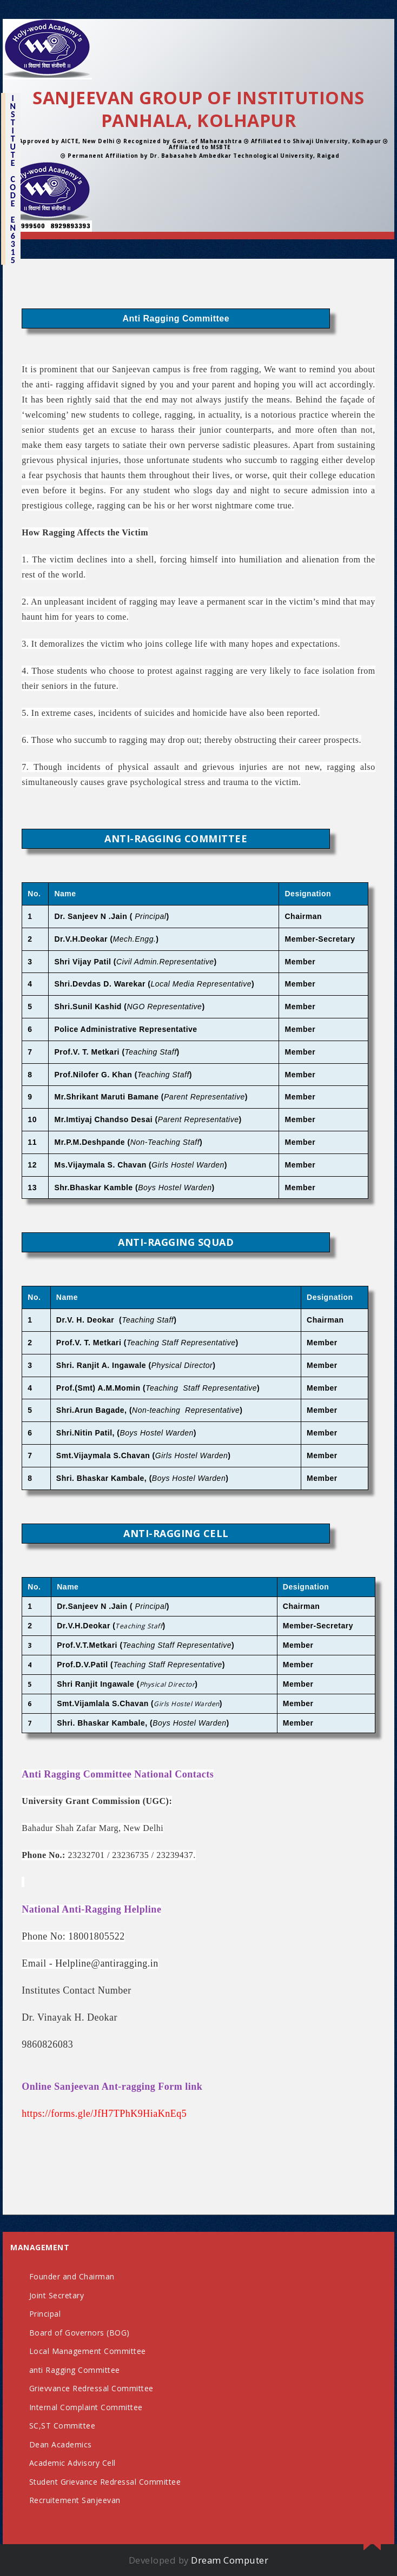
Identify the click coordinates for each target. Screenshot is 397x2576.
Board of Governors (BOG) (79, 2332)
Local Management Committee (87, 2351)
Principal (45, 2314)
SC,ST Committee (62, 2425)
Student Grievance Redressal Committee (105, 2482)
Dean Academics (60, 2444)
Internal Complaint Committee (86, 2407)
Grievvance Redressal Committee (91, 2388)
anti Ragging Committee (74, 2370)
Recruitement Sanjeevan (75, 2500)
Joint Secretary (56, 2295)
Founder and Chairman (72, 2276)
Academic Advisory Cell (72, 2463)
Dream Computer (229, 2560)
